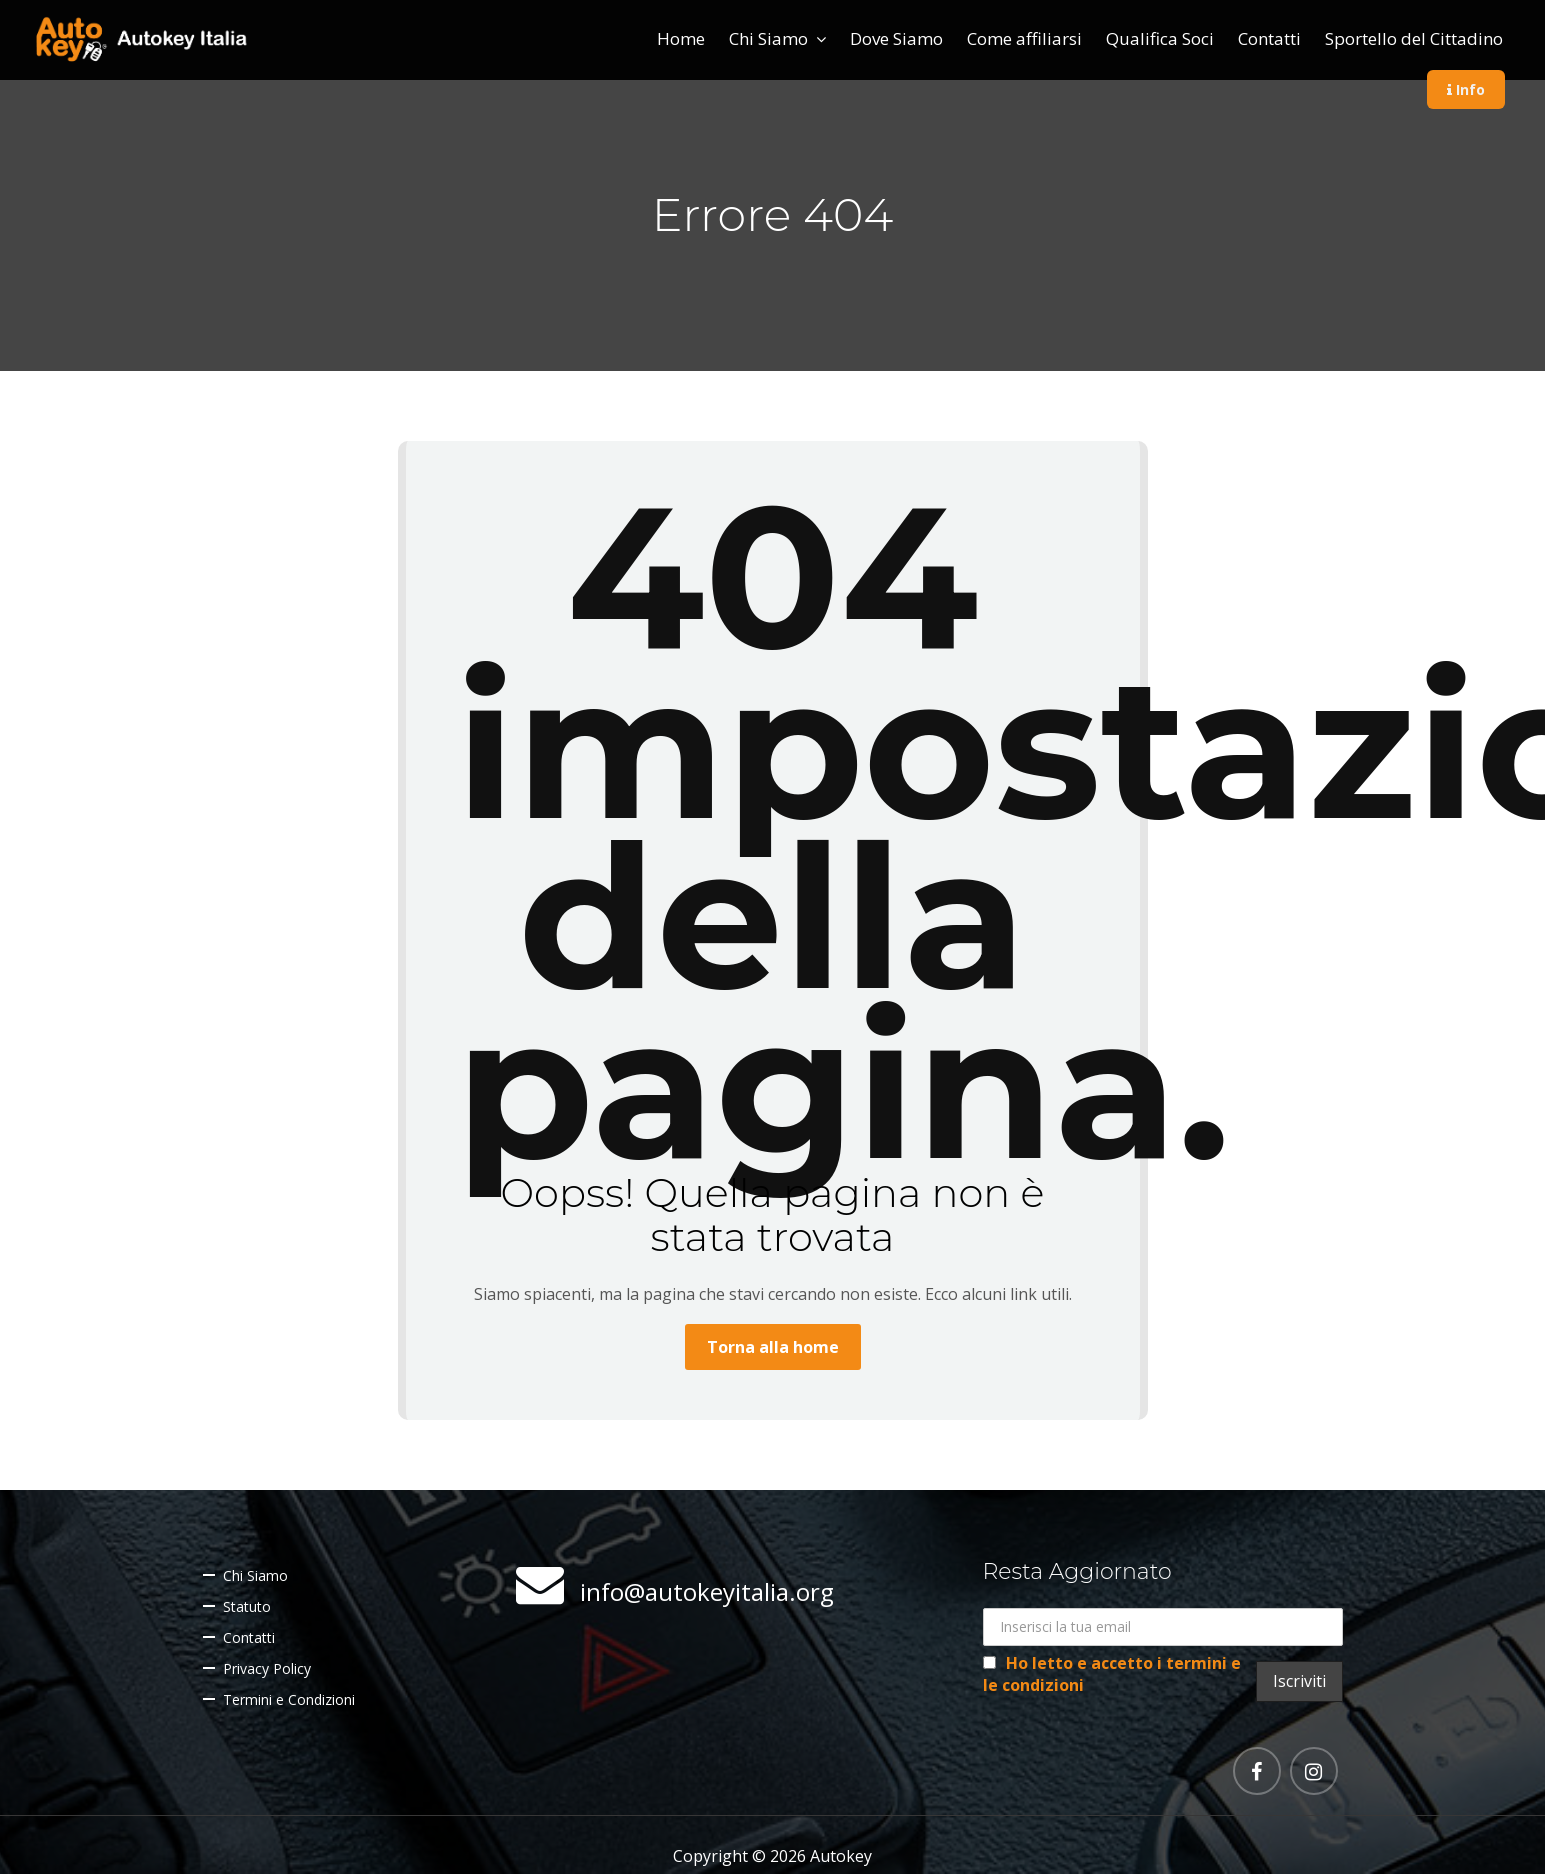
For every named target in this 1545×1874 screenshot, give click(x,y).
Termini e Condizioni (289, 1699)
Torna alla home (773, 1347)
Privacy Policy (267, 1668)
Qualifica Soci (1160, 38)
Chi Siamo (768, 38)
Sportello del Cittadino (1414, 38)
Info (1466, 89)
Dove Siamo (896, 38)
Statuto (247, 1606)
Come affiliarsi (1024, 38)
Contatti (1269, 38)
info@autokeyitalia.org (707, 1591)
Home (681, 38)
